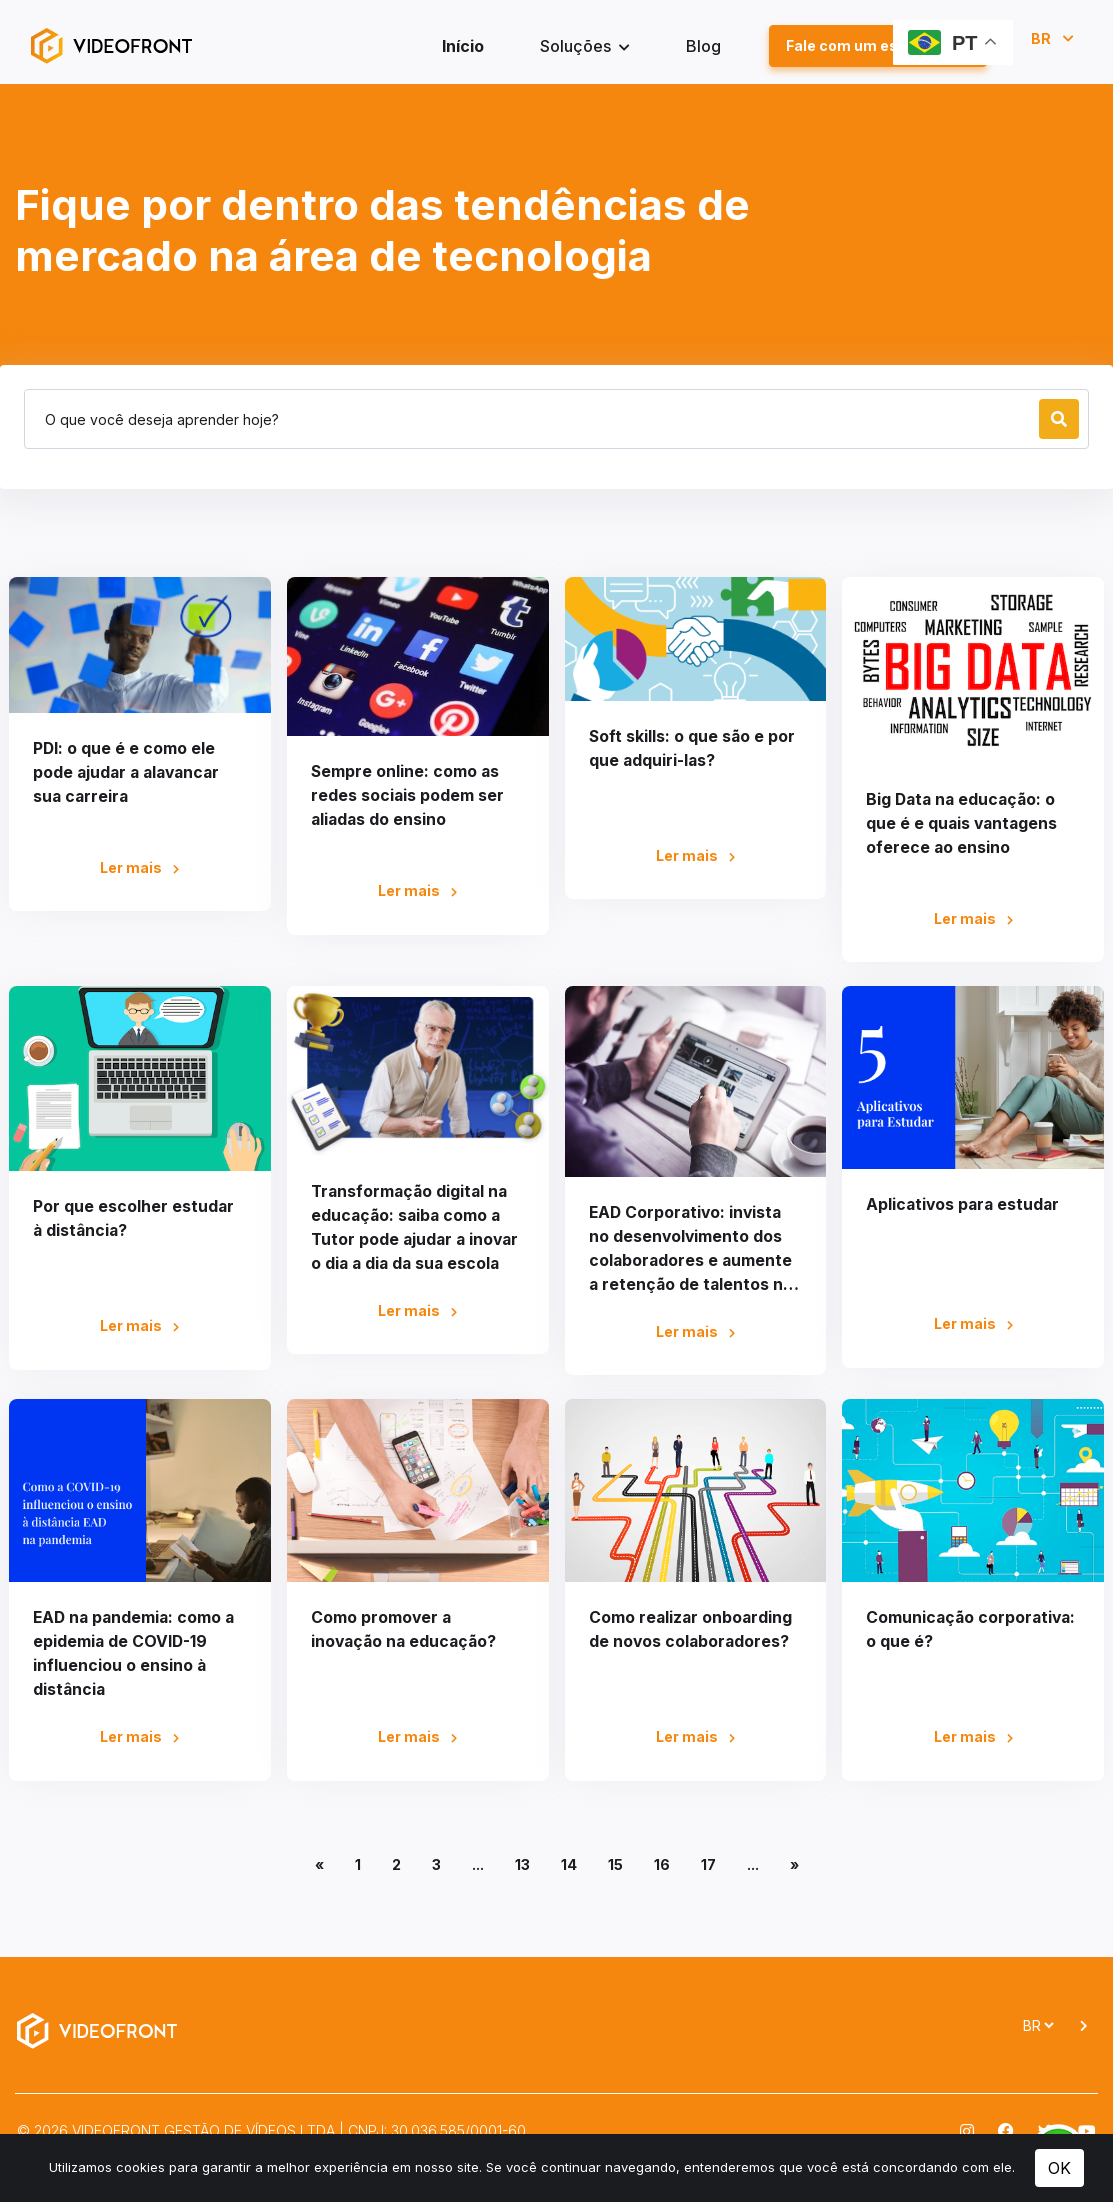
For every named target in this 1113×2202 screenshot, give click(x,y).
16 (662, 1866)
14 (569, 1866)
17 (708, 1866)
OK (1059, 2168)
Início (463, 47)
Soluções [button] (577, 47)
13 (522, 1866)
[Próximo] (794, 1867)
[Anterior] (319, 1867)
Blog (703, 47)
